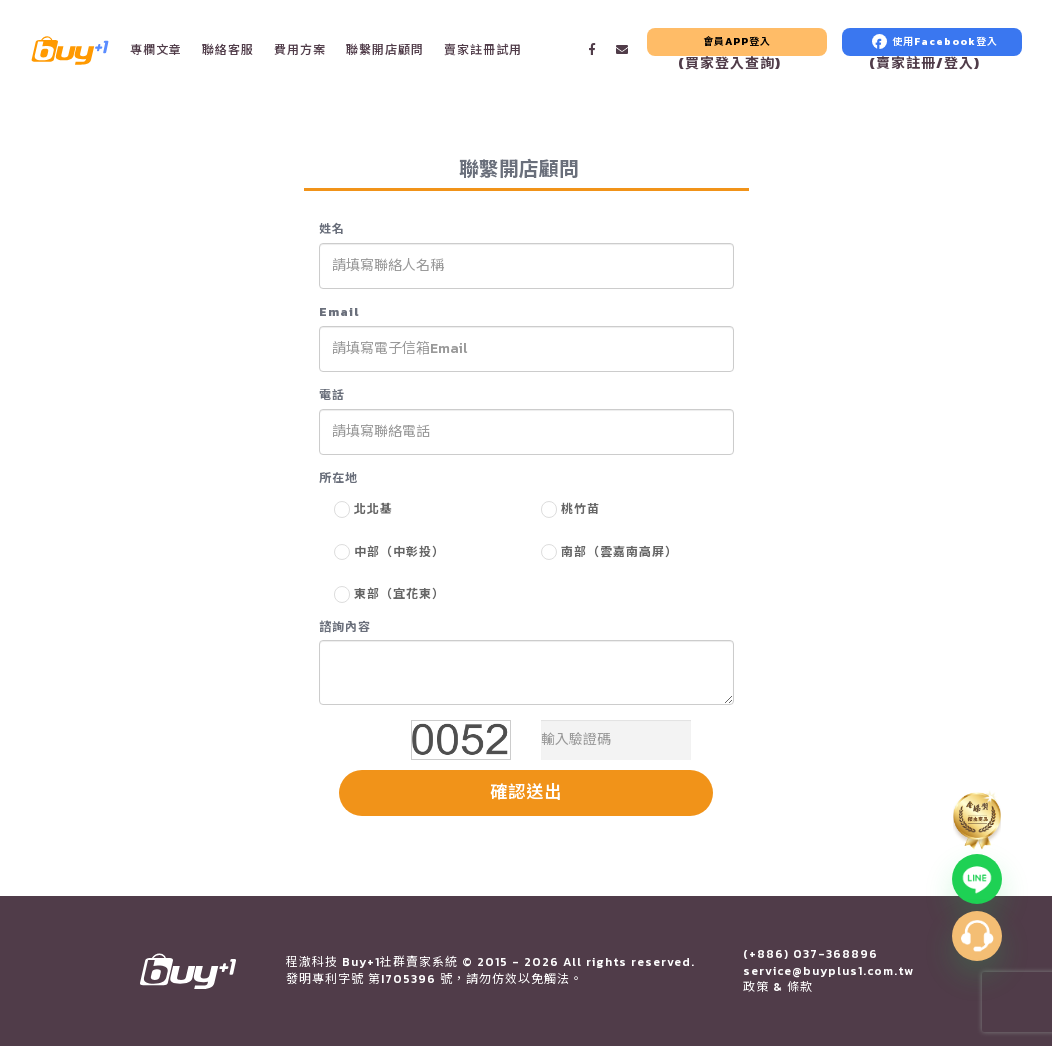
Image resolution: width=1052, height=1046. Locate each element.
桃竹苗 (580, 509)
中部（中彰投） (399, 552)
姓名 (332, 229)
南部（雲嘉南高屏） (619, 552)
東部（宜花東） (399, 594)
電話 (332, 395)
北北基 (373, 509)
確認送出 (526, 792)
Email (339, 312)
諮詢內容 (345, 627)
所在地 (338, 478)
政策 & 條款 (778, 987)
